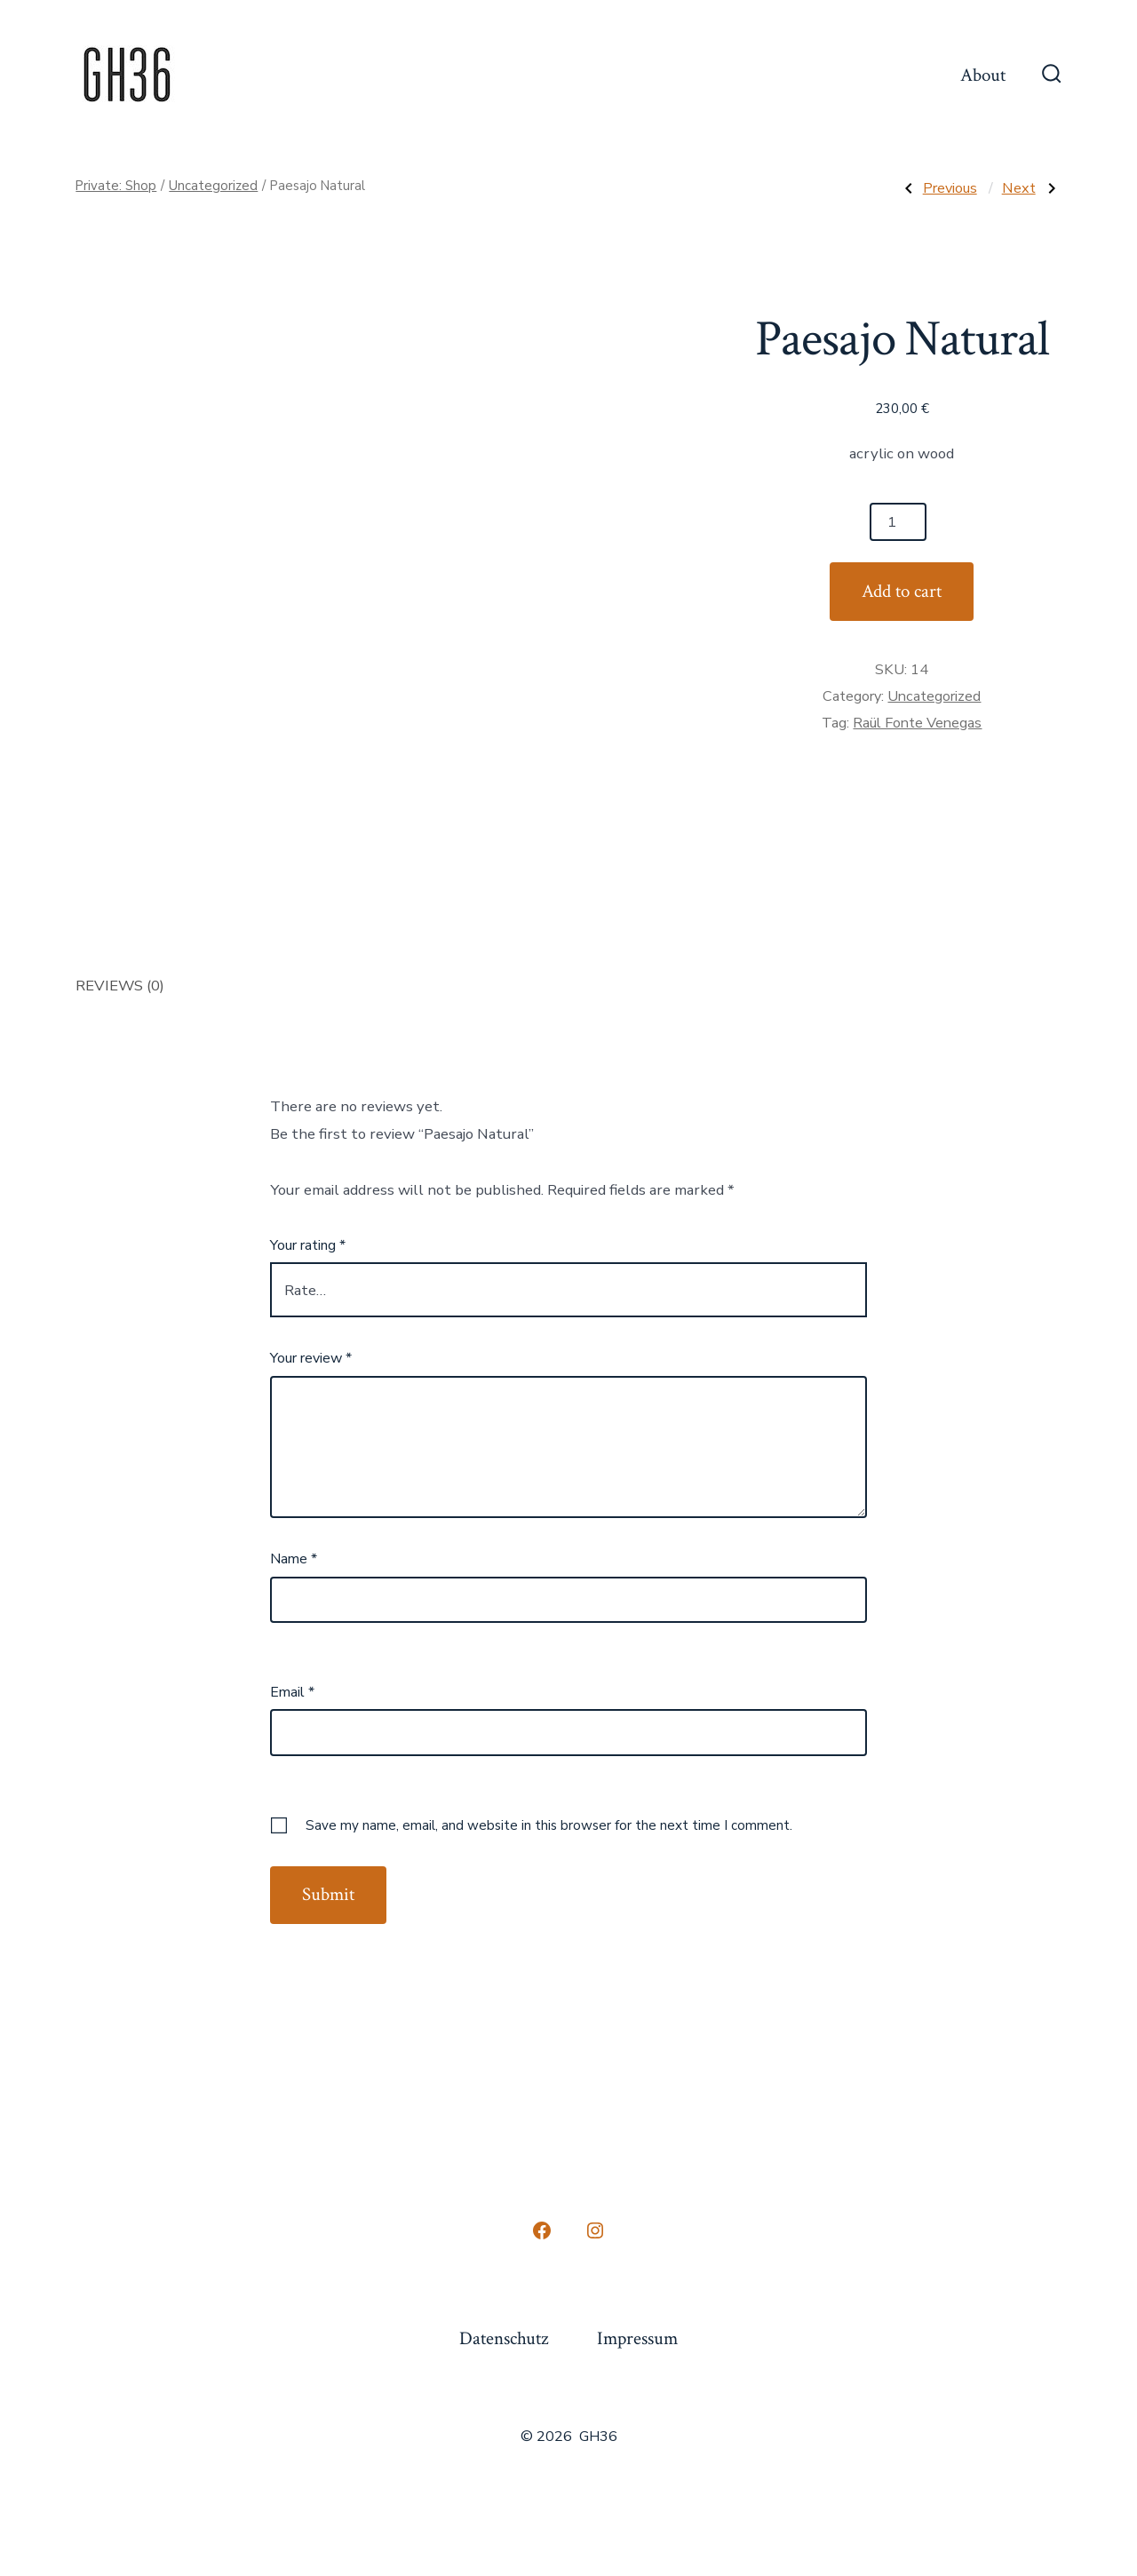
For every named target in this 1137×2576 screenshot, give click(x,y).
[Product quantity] (898, 522)
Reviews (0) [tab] (120, 985)
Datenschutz (503, 2338)
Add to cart (902, 591)
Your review (311, 1358)
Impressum (637, 2338)
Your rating (308, 1245)
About (983, 75)
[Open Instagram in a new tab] (595, 2230)
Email (292, 1692)
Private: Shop (116, 186)
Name (293, 1559)
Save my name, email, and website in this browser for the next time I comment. (549, 1825)
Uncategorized (213, 186)
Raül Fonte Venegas (917, 723)
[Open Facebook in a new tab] (542, 2230)
